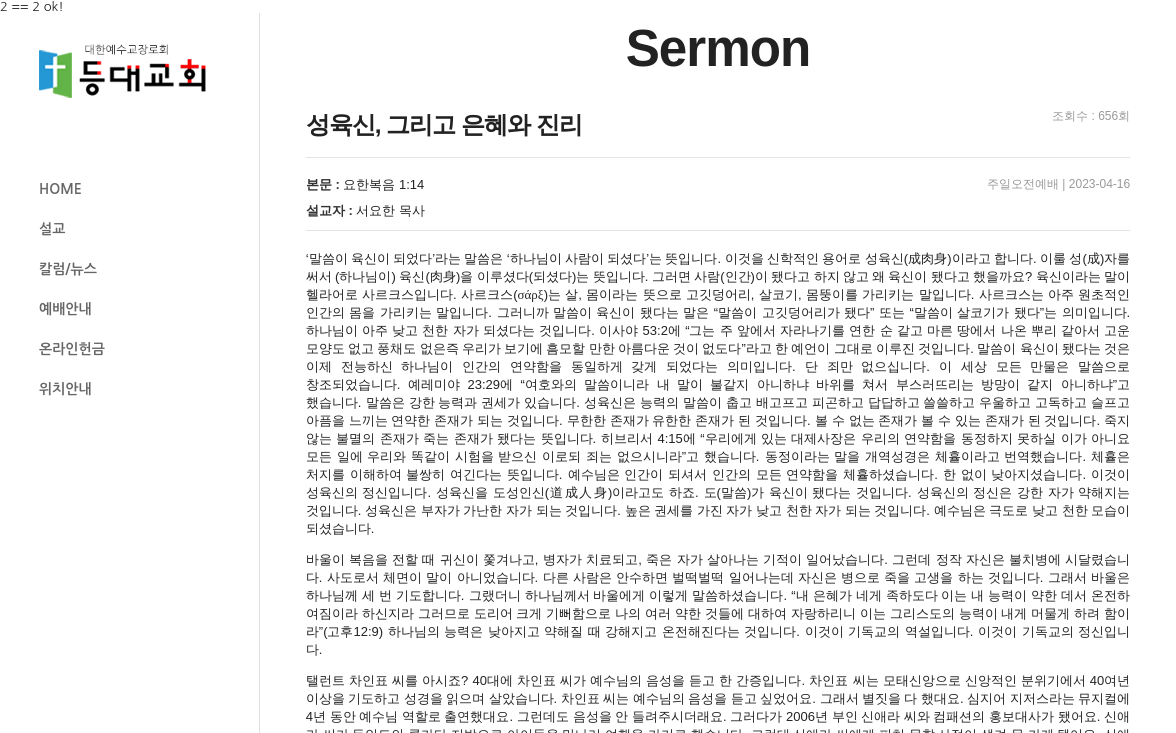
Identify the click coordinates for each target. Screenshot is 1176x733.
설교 (52, 229)
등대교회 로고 (131, 71)
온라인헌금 (72, 349)
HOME (60, 189)
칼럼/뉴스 (68, 269)
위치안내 (65, 389)
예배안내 (65, 309)
